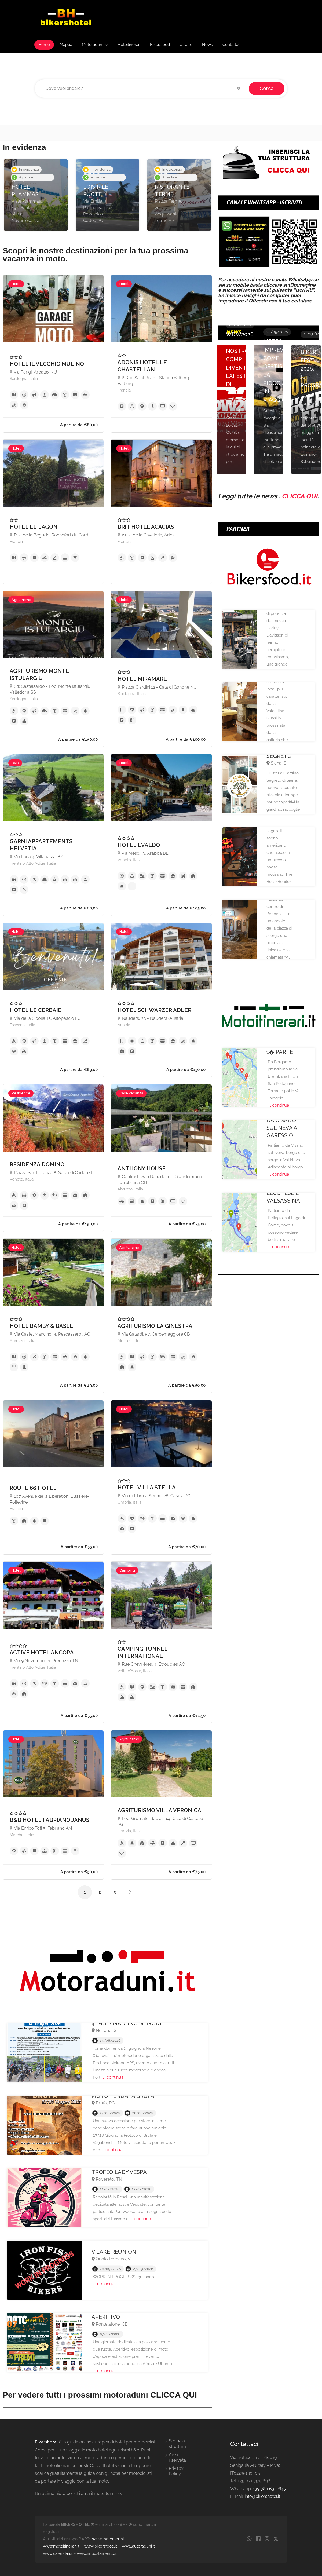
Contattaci (231, 44)
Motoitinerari (128, 44)
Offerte (186, 44)
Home (44, 44)
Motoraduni (92, 44)
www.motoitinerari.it (61, 2546)
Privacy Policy (176, 2471)
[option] (36, 195)
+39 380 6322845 (269, 2488)
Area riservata (177, 2457)
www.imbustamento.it (97, 2553)
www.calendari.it (58, 2553)
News (207, 44)
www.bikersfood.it (100, 2546)
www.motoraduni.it (109, 2539)
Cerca (266, 88)
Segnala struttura (177, 2443)
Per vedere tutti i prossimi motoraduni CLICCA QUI (100, 2394)
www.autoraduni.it (138, 2546)
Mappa (66, 44)
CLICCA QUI (299, 496)
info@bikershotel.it (262, 2496)
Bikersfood (160, 44)
